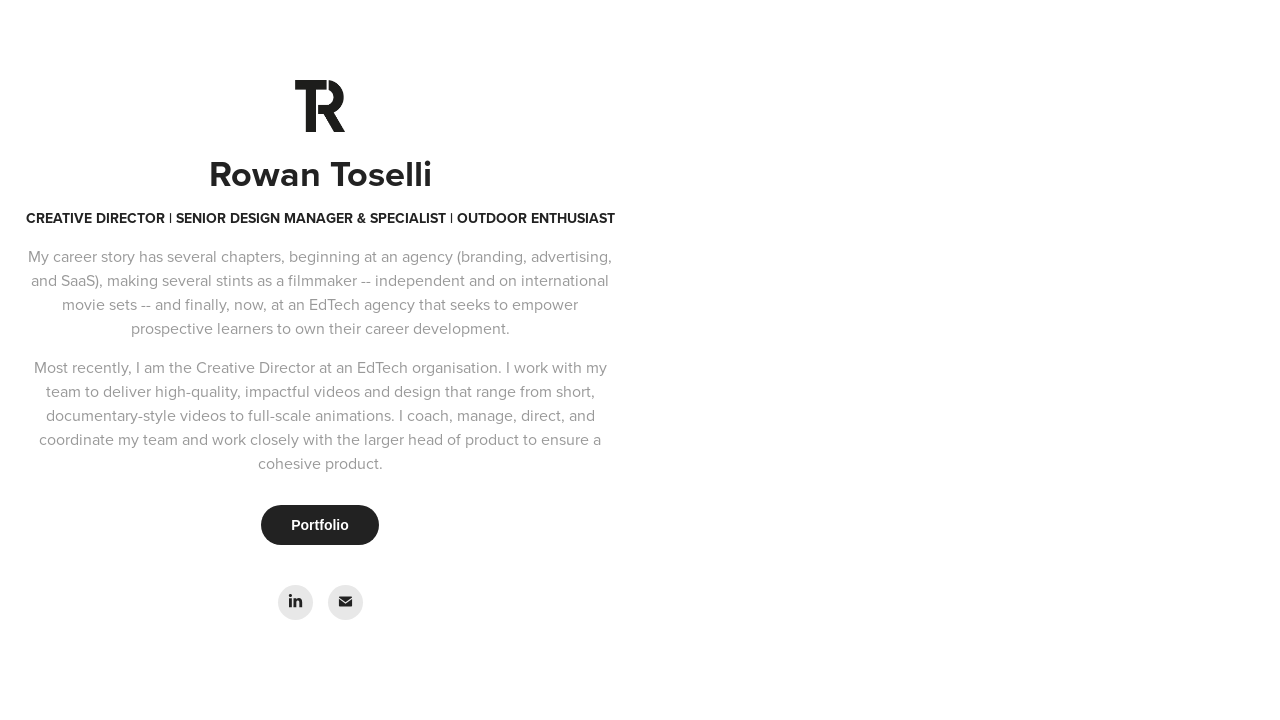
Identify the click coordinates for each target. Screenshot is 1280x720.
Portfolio (320, 525)
